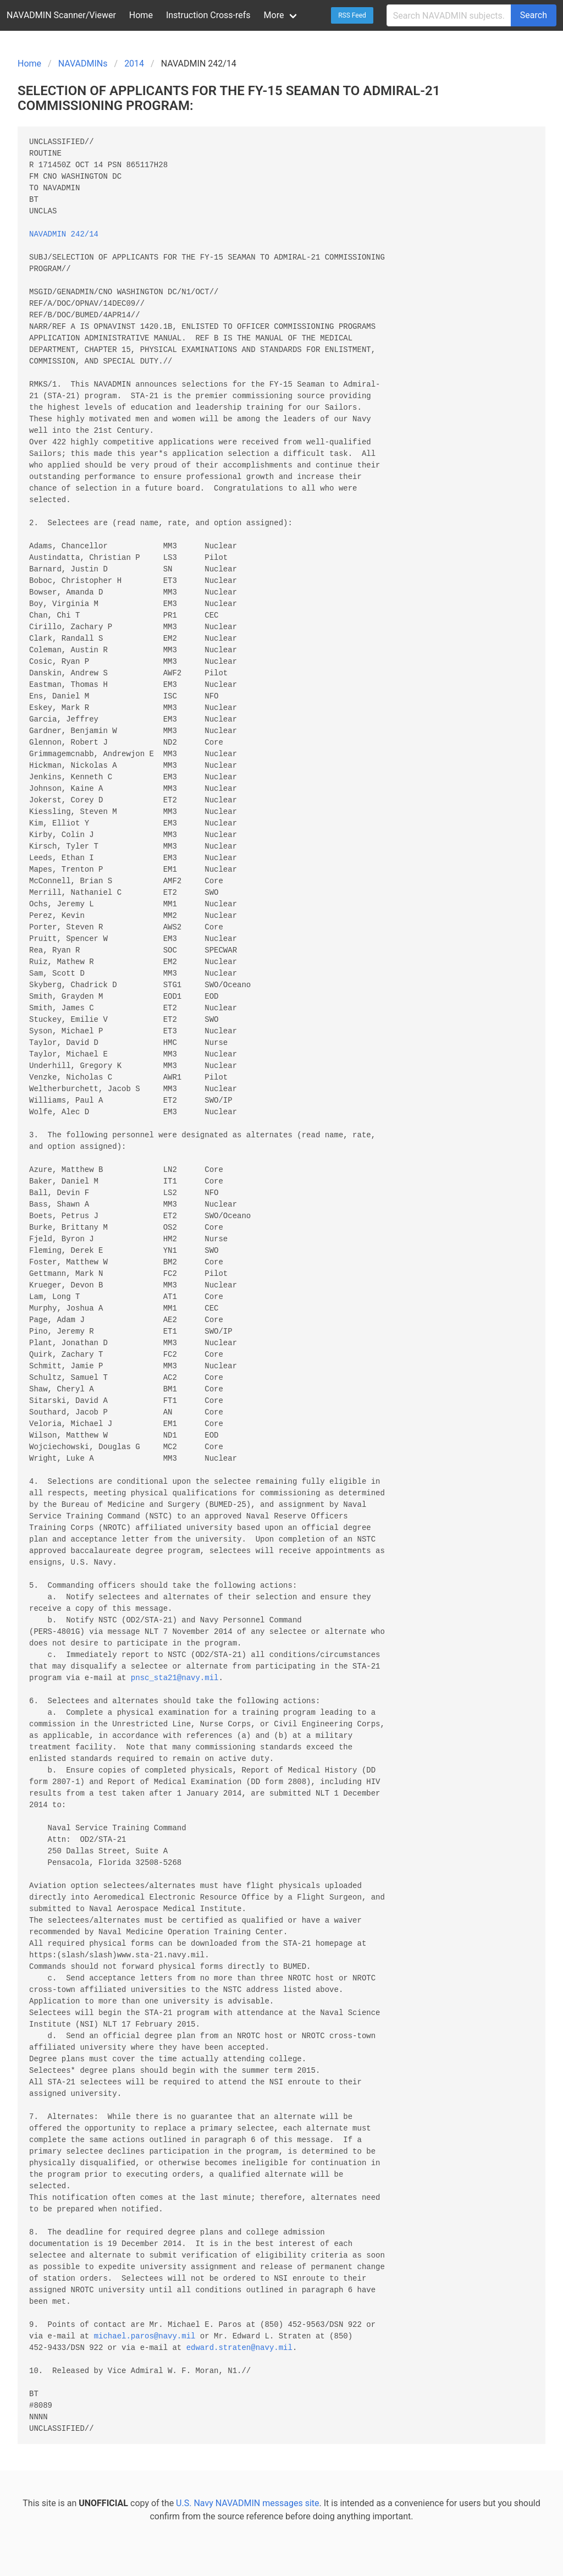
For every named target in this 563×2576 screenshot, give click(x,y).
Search (533, 15)
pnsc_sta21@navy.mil (175, 1678)
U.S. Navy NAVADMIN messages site (247, 2503)
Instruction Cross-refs (208, 15)
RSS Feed (352, 15)
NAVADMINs (83, 63)
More (274, 15)
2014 (134, 63)
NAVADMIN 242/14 (63, 234)
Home (141, 15)
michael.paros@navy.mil (145, 2336)
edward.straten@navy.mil (239, 2348)
